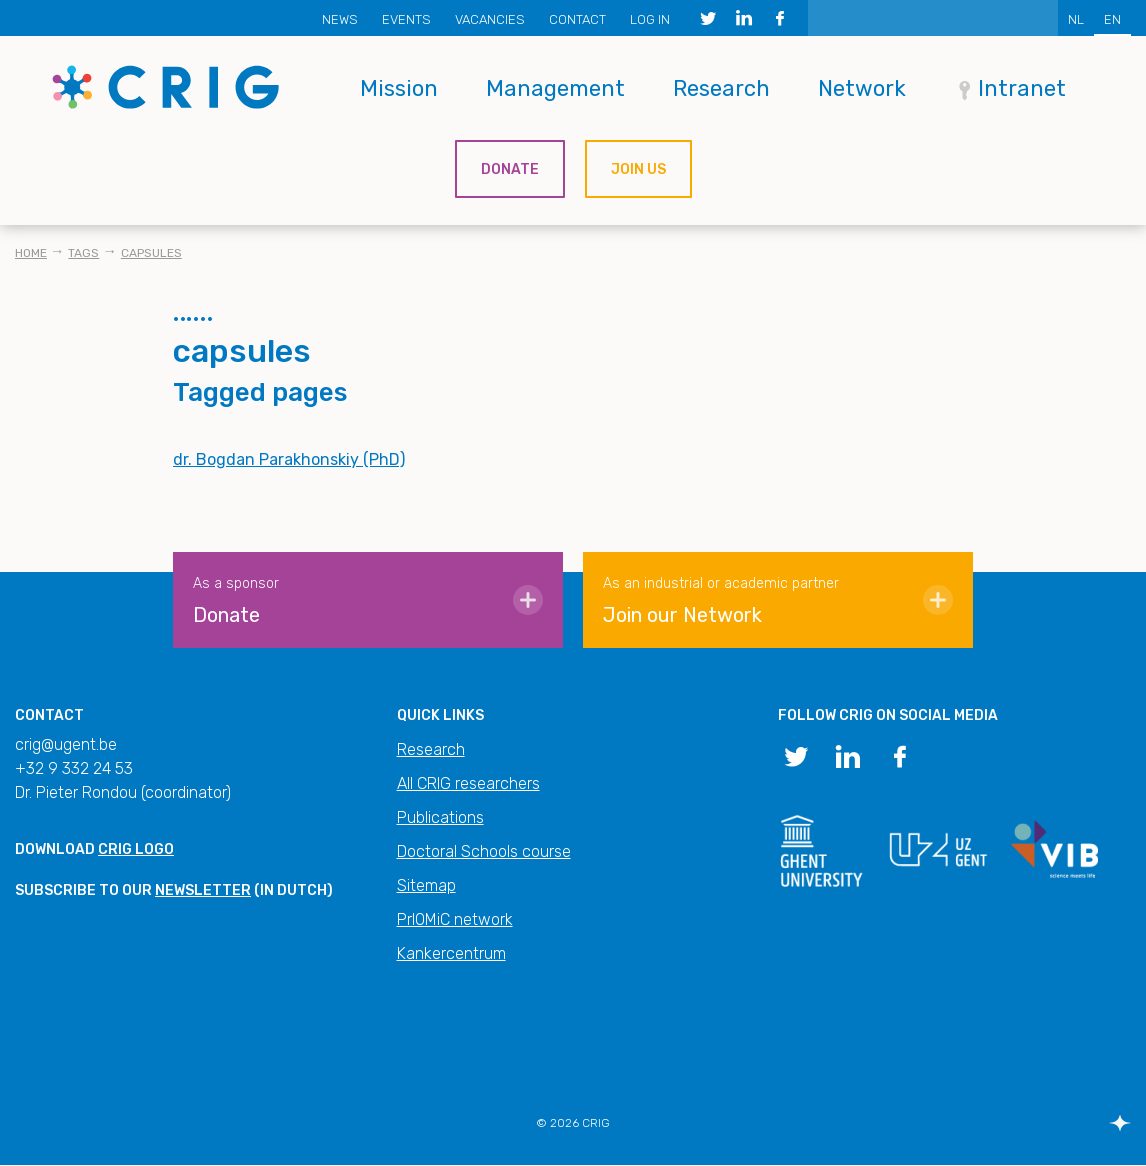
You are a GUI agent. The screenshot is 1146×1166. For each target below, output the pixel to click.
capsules (151, 253)
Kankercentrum (451, 953)
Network (862, 88)
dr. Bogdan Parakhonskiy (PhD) (289, 459)
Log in (650, 19)
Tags (83, 253)
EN (1112, 19)
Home (31, 253)
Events (406, 19)
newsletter (203, 890)
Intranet (1022, 88)
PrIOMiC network (455, 919)
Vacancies (490, 19)
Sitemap (426, 885)
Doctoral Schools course (484, 851)
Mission (399, 88)
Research (721, 88)
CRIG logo (136, 849)
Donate (510, 169)
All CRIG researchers (468, 783)
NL (1076, 19)
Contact (577, 19)
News (340, 19)
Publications (440, 817)
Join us (638, 169)
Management (555, 88)
